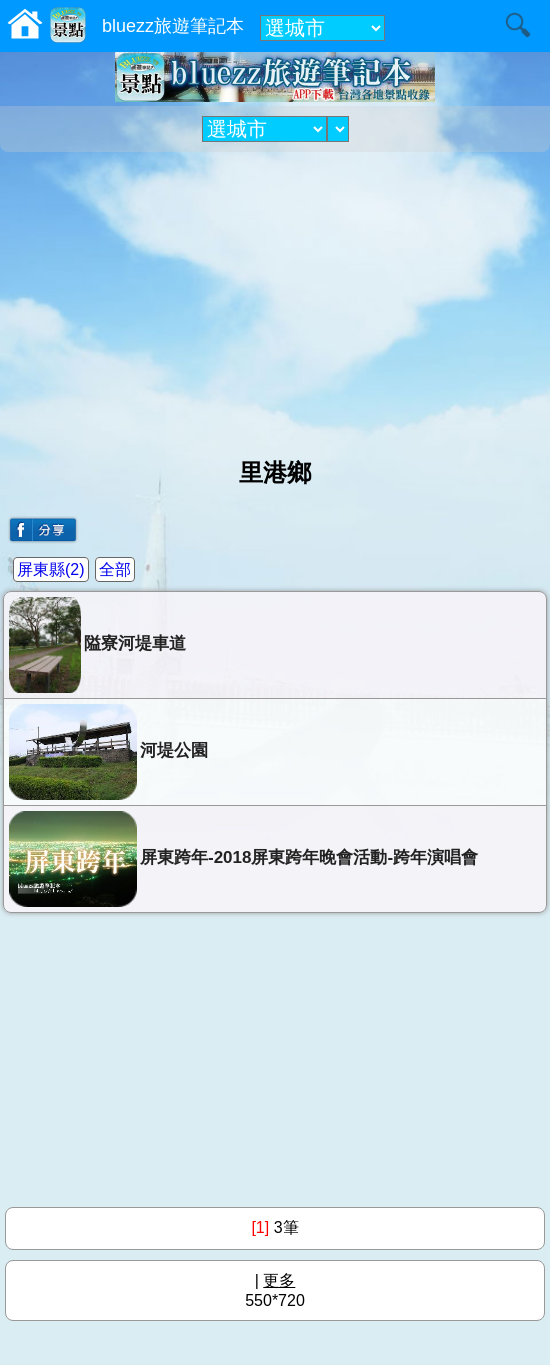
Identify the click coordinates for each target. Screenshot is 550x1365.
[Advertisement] (275, 297)
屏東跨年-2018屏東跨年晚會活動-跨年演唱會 (243, 859)
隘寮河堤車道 (97, 645)
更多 (279, 1280)
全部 (115, 569)
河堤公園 (108, 752)
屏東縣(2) (51, 569)
